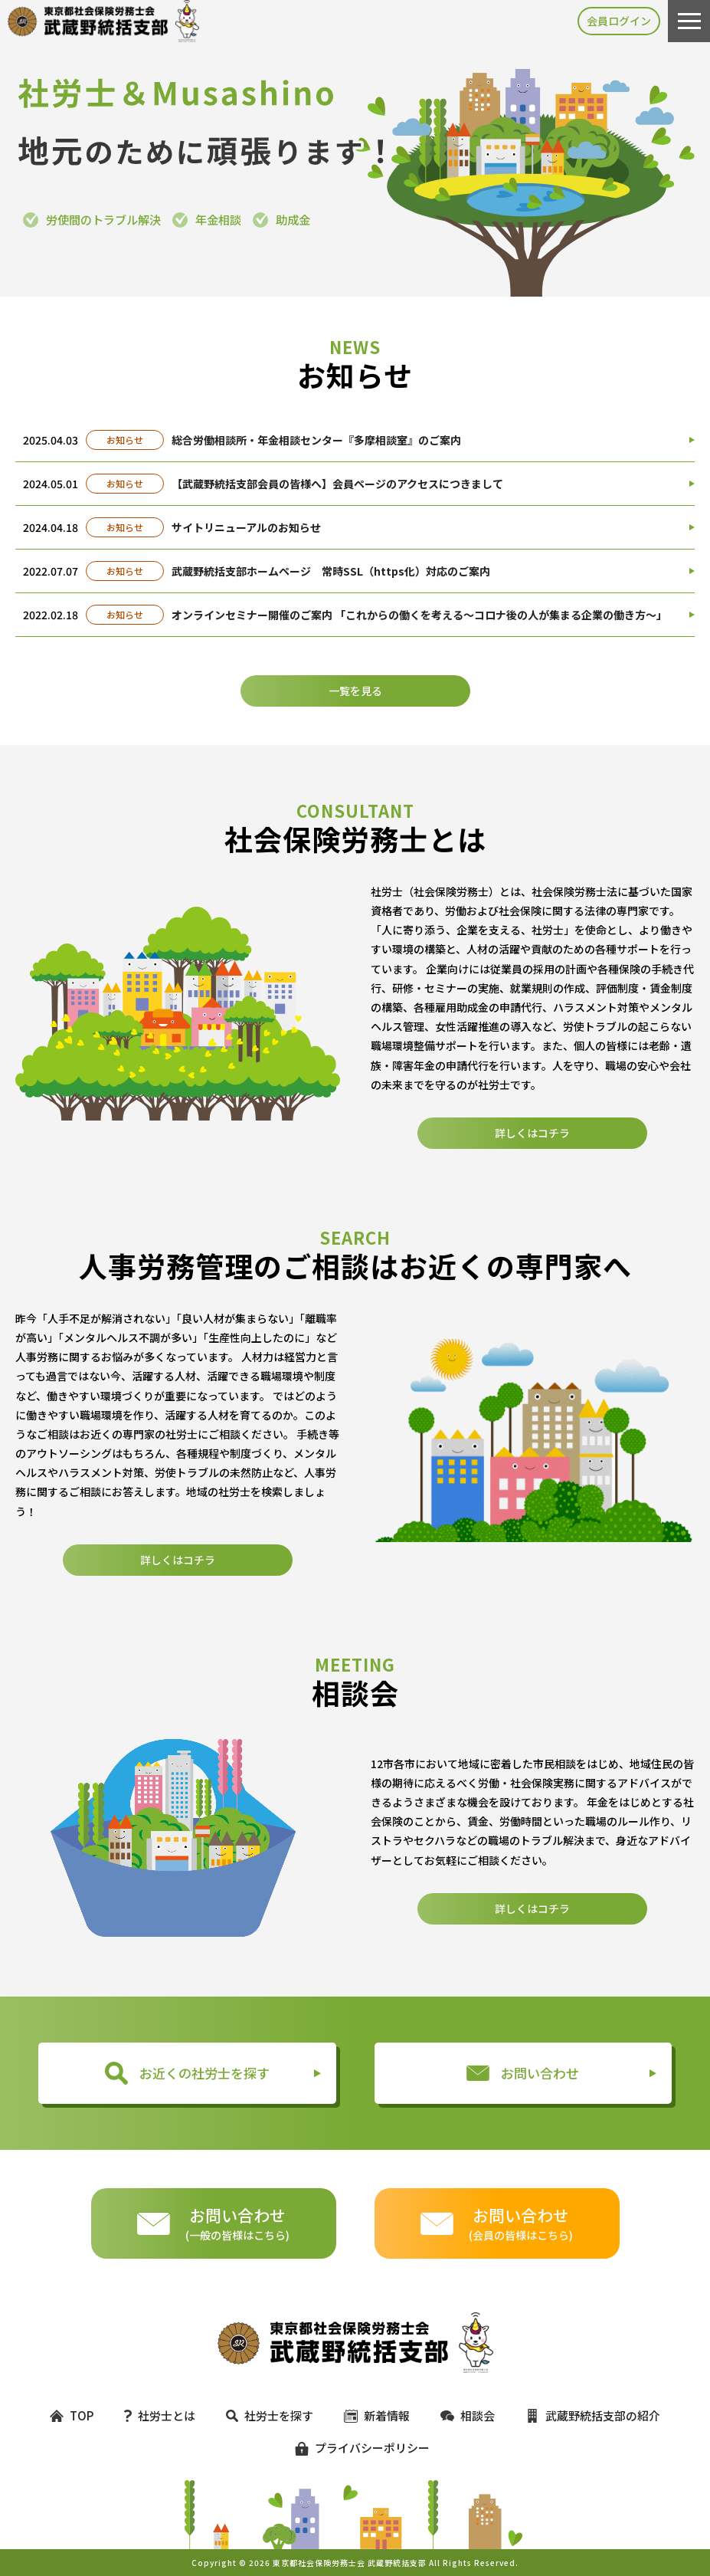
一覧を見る (355, 690)
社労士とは (159, 2415)
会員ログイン (619, 20)
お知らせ (124, 439)
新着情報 (377, 2415)
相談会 (467, 2415)
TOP (71, 2415)
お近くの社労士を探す (187, 2073)
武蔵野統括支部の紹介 (592, 2415)
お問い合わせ (522, 2072)
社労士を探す (269, 2415)
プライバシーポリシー (355, 2448)
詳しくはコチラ (532, 1192)
